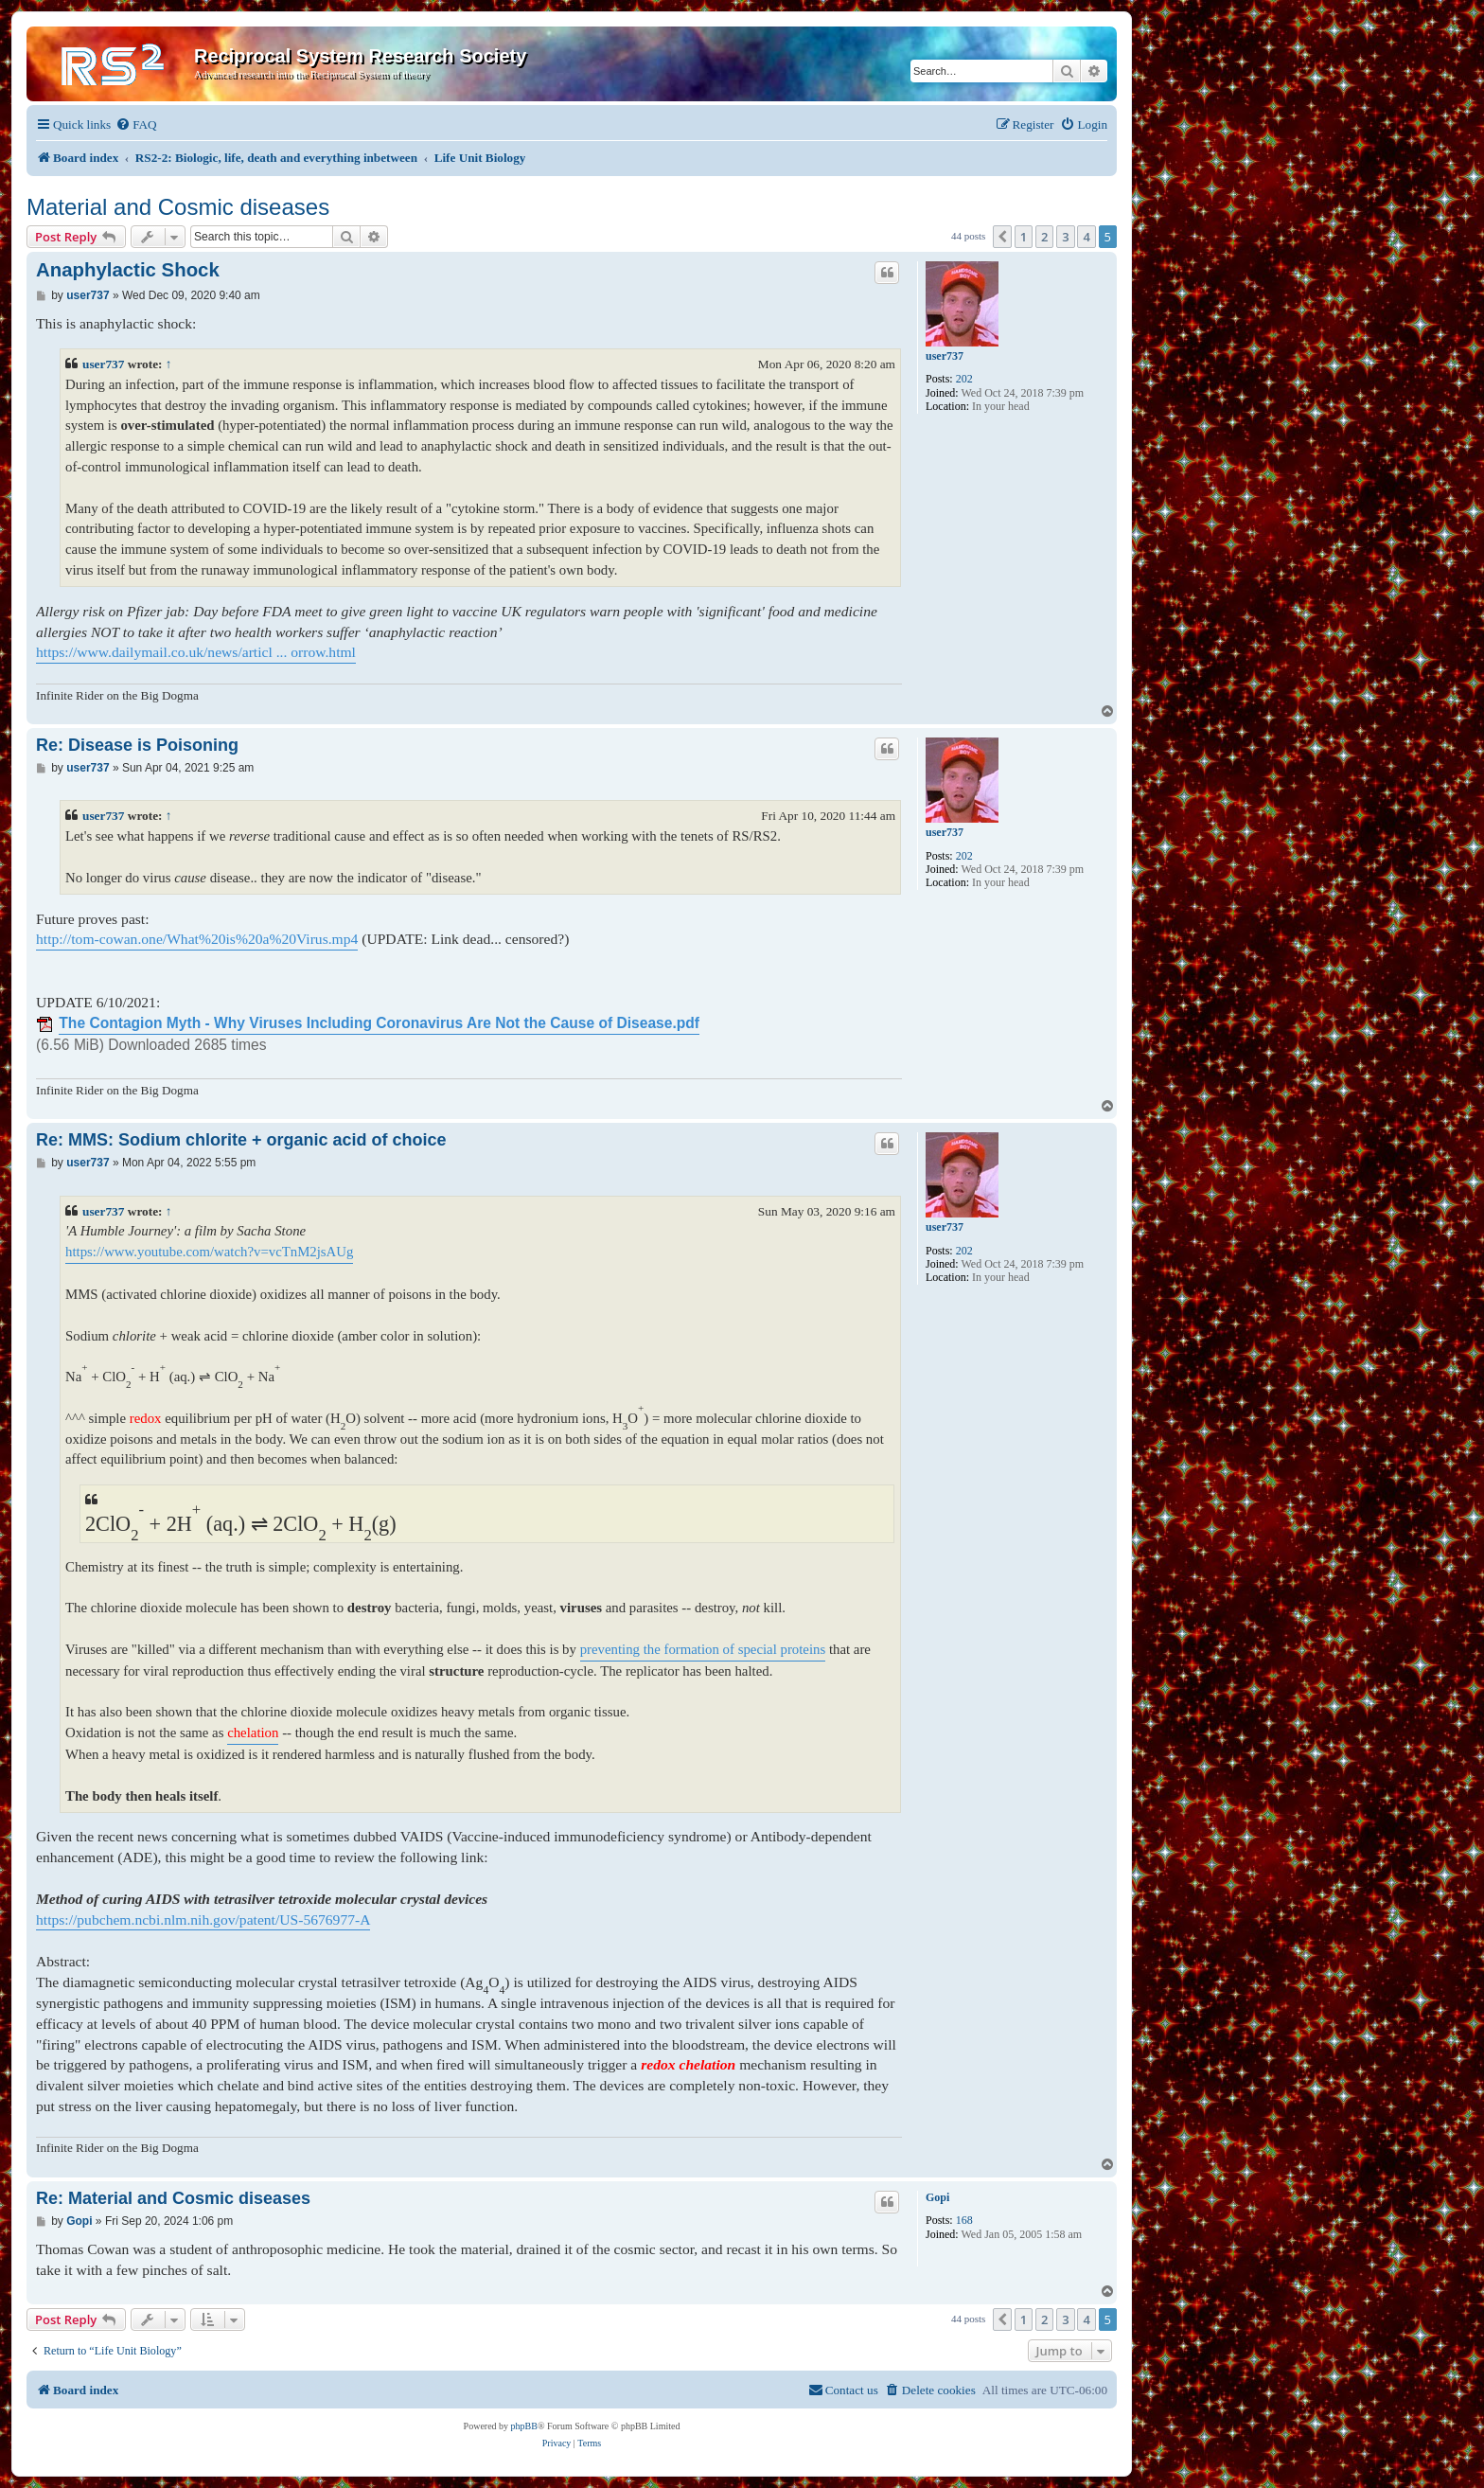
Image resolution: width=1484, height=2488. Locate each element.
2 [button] (1044, 236)
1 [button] (1023, 236)
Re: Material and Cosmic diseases (173, 2198)
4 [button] (1086, 236)
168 (964, 2220)
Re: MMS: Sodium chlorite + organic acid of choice (241, 1139)
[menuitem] (135, 124)
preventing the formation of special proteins (703, 1649)
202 (964, 378)
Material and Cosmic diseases (177, 207)
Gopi (937, 2197)
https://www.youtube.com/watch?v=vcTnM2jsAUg (209, 1251)
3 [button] (1065, 236)
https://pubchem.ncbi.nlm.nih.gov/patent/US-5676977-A (203, 1919)
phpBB (524, 2426)
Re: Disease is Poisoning (137, 745)
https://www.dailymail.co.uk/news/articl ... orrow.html (196, 652)
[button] (1002, 236)
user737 (944, 356)
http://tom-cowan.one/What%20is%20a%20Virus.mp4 (197, 939)
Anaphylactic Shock (128, 269)
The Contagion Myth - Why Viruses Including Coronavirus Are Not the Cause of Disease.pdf (379, 1023)
